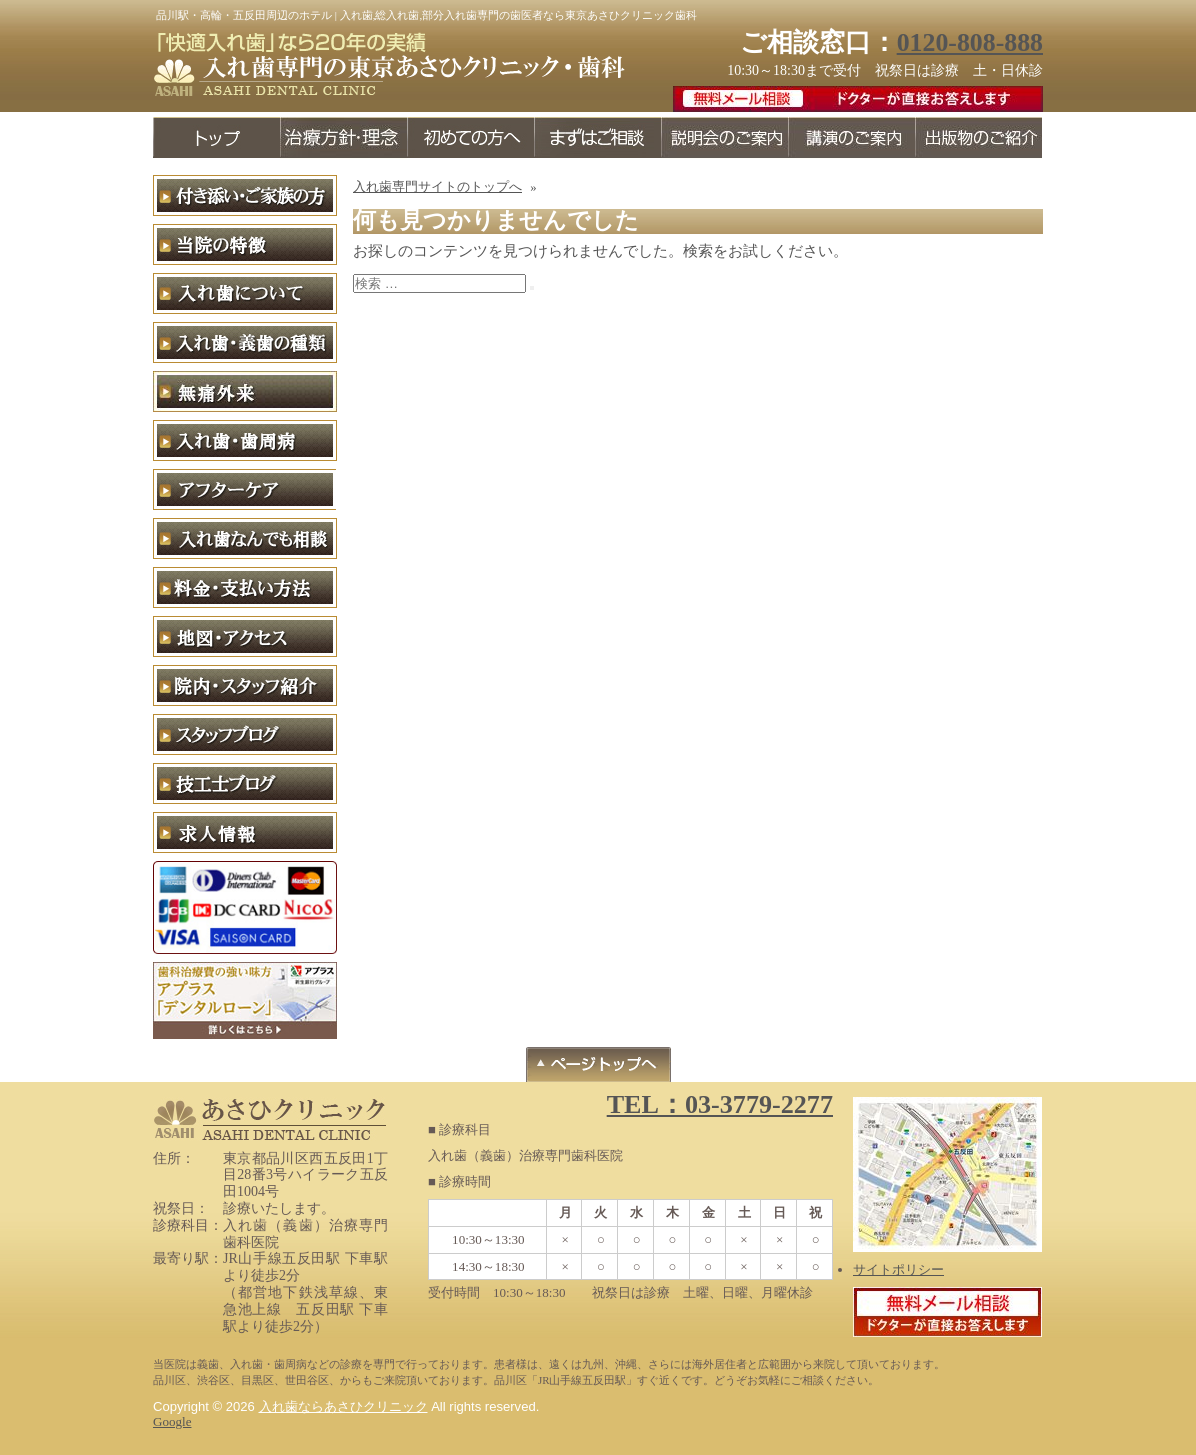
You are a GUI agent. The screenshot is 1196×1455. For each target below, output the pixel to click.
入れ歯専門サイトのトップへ (437, 187)
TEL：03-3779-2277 (720, 1104)
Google (172, 1421)
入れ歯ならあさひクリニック (343, 1406)
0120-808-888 (970, 42)
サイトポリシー (898, 1269)
